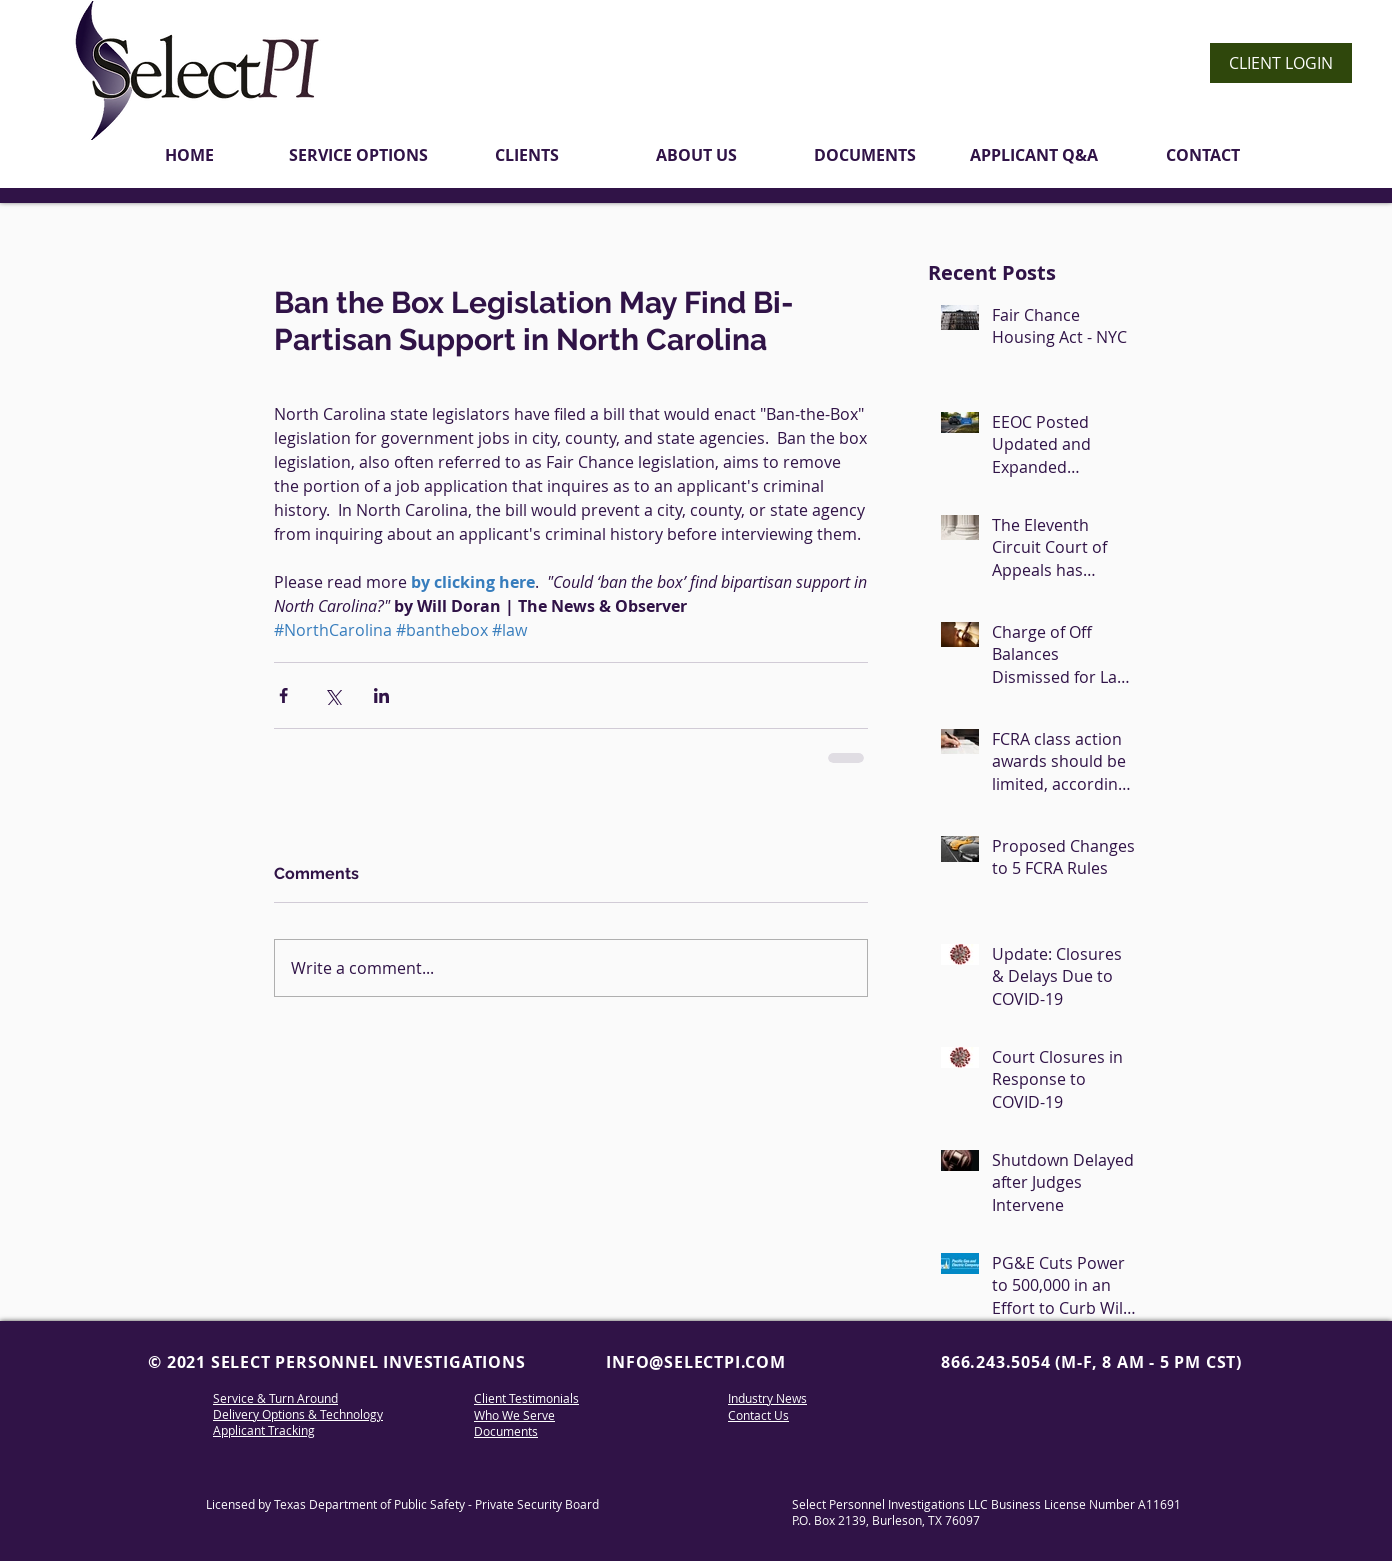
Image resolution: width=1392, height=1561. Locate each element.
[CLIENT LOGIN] (1281, 63)
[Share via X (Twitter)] (332, 695)
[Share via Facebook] (283, 695)
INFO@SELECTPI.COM (696, 1362)
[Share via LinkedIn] (381, 695)
